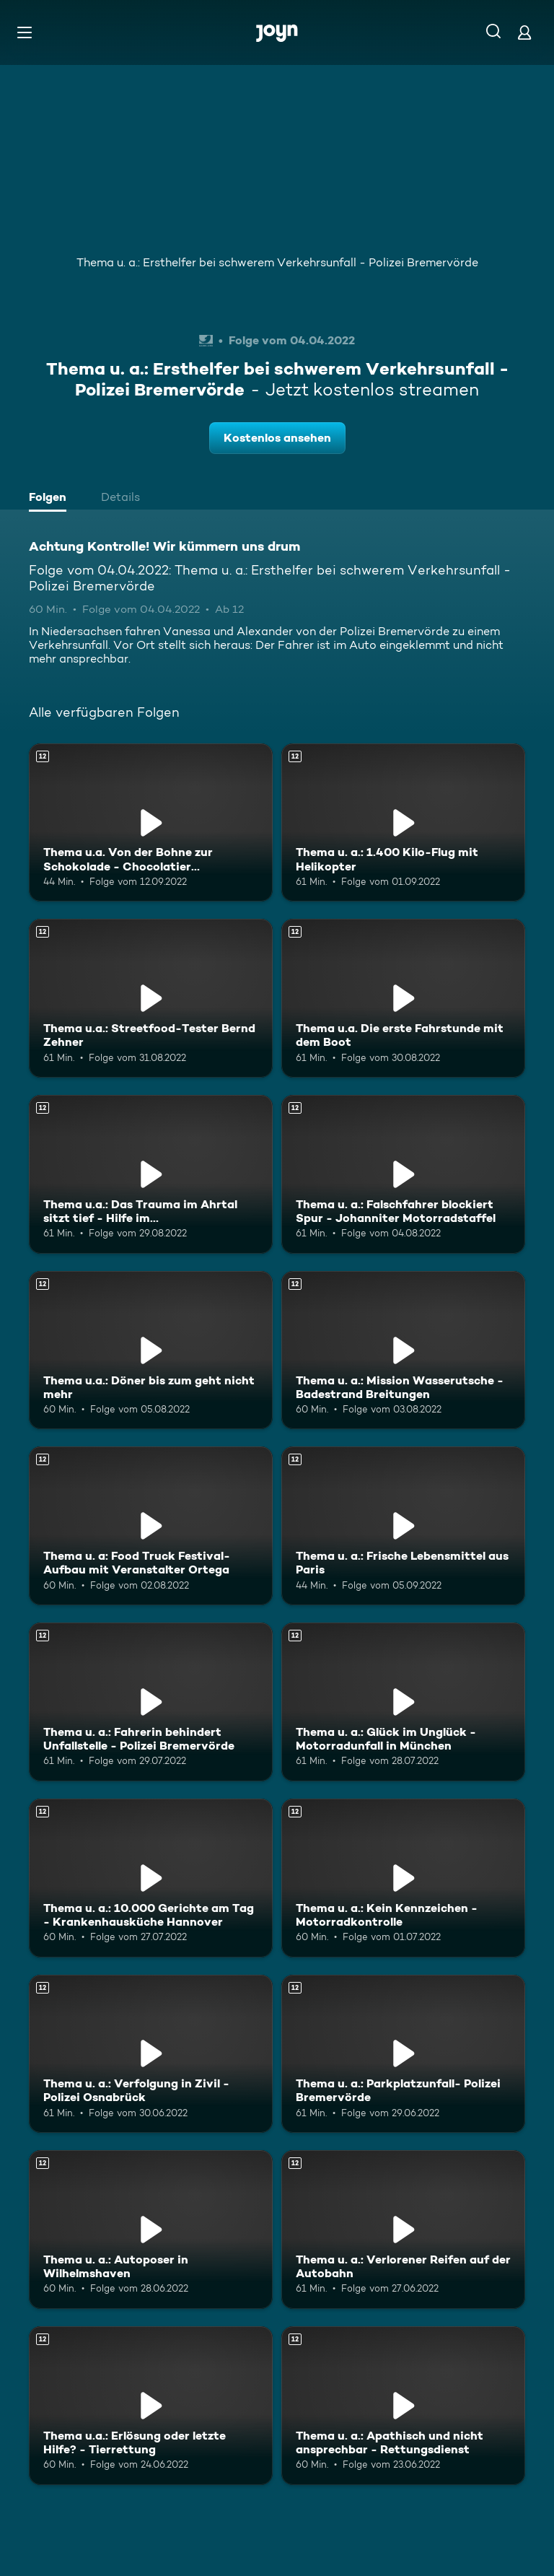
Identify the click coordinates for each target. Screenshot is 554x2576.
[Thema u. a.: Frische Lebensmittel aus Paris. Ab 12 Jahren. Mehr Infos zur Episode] (403, 1525)
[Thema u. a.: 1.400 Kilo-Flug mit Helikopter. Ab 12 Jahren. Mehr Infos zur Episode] (403, 822)
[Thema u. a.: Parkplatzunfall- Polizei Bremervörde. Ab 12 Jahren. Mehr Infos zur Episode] (403, 2054)
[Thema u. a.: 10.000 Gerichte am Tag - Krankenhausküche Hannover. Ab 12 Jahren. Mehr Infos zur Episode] (151, 1878)
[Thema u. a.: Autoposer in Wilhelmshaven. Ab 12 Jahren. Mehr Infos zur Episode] (151, 2229)
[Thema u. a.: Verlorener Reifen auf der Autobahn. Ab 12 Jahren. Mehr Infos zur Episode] (403, 2229)
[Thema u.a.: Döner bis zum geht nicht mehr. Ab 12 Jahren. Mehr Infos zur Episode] (151, 1350)
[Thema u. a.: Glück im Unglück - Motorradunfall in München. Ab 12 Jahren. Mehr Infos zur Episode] (403, 1702)
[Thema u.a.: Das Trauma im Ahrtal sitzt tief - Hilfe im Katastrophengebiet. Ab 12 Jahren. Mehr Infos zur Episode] (151, 1174)
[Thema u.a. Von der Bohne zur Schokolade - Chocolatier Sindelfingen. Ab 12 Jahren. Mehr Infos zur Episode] (151, 822)
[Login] (524, 32)
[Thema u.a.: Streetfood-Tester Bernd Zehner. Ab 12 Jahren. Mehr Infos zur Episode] (151, 998)
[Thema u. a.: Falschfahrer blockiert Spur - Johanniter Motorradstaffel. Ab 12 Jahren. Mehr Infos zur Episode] (403, 1174)
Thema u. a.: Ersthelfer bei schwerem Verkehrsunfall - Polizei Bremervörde (277, 262)
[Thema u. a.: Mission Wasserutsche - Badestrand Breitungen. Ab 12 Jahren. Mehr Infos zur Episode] (403, 1350)
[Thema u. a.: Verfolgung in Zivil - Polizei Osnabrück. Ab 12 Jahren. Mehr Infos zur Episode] (151, 2054)
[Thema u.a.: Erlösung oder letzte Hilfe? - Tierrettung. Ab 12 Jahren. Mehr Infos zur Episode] (151, 2405)
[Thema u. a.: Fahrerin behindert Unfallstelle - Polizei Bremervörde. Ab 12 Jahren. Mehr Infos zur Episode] (151, 1702)
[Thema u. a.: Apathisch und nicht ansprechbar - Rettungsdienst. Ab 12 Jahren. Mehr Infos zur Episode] (403, 2405)
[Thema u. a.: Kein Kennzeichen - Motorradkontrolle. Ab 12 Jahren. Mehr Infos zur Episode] (403, 1878)
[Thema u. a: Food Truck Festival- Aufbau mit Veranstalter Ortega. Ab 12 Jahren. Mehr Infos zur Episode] (151, 1525)
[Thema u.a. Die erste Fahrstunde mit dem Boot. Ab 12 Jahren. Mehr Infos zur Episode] (403, 998)
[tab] (51, 499)
